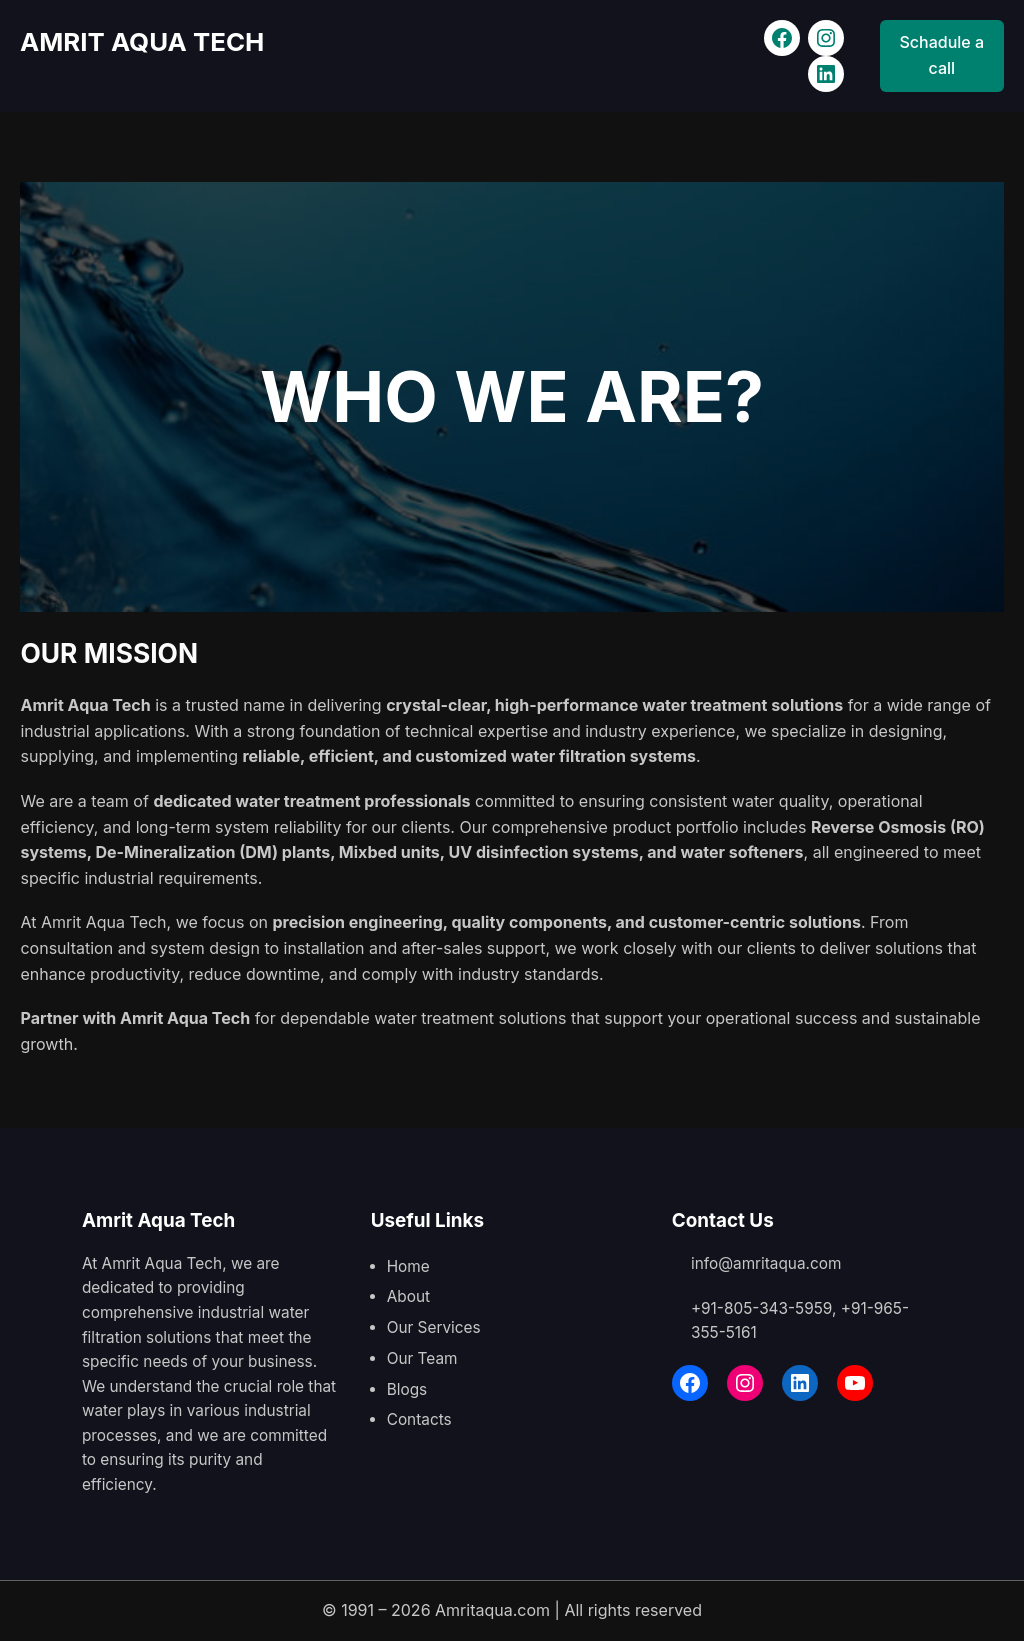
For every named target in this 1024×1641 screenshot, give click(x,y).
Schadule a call (942, 55)
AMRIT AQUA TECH (144, 41)
